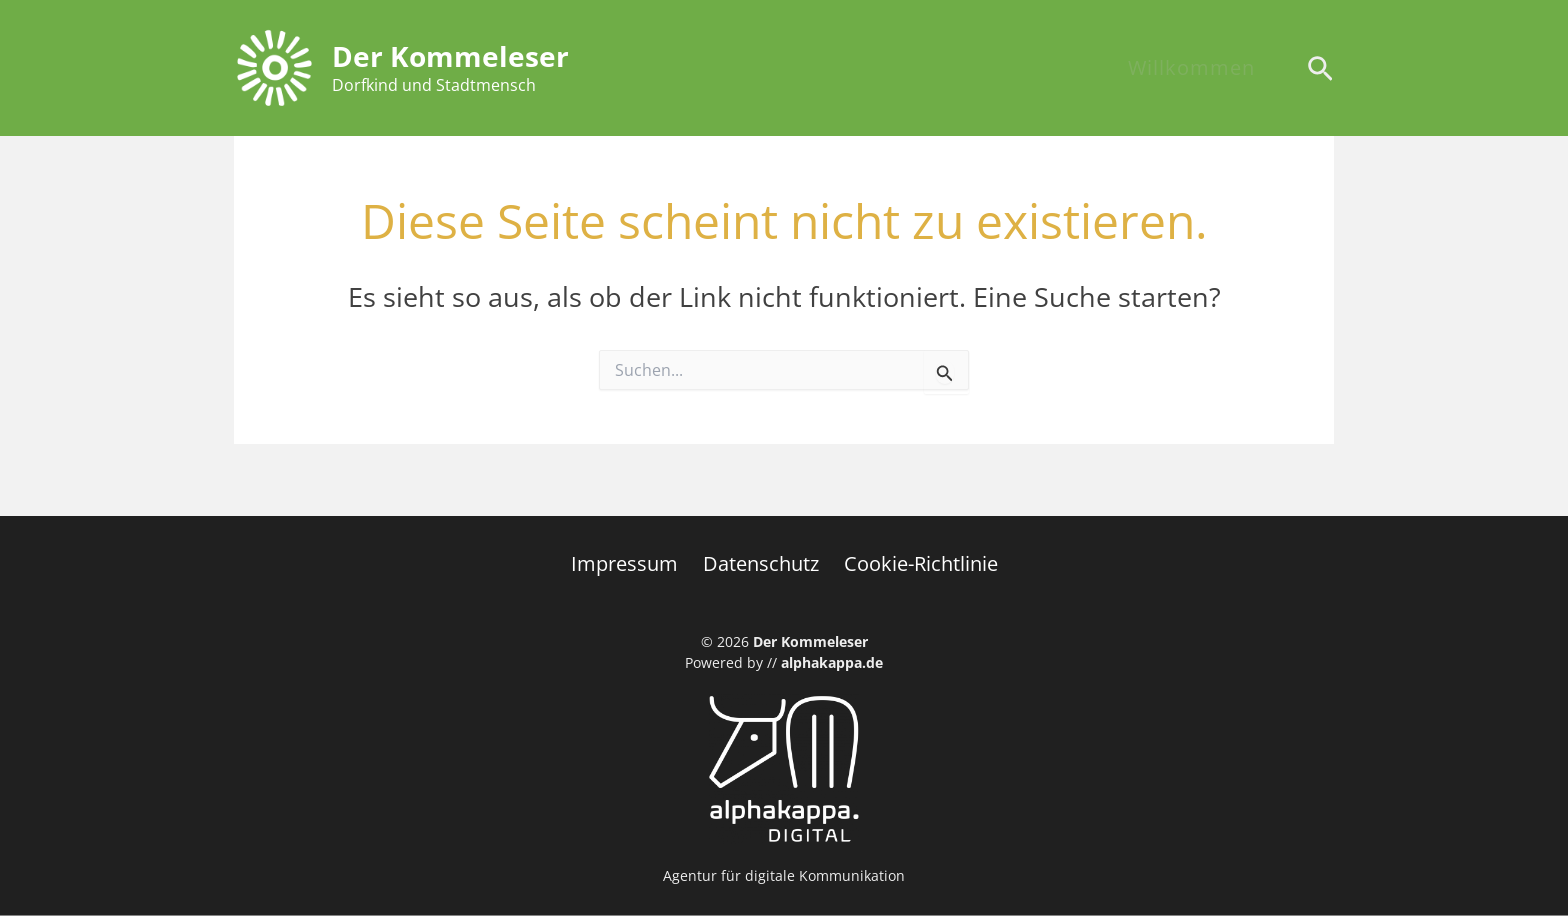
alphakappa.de (832, 662)
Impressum (629, 563)
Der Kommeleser (450, 56)
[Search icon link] (1320, 71)
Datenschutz (761, 563)
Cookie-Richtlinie (916, 563)
